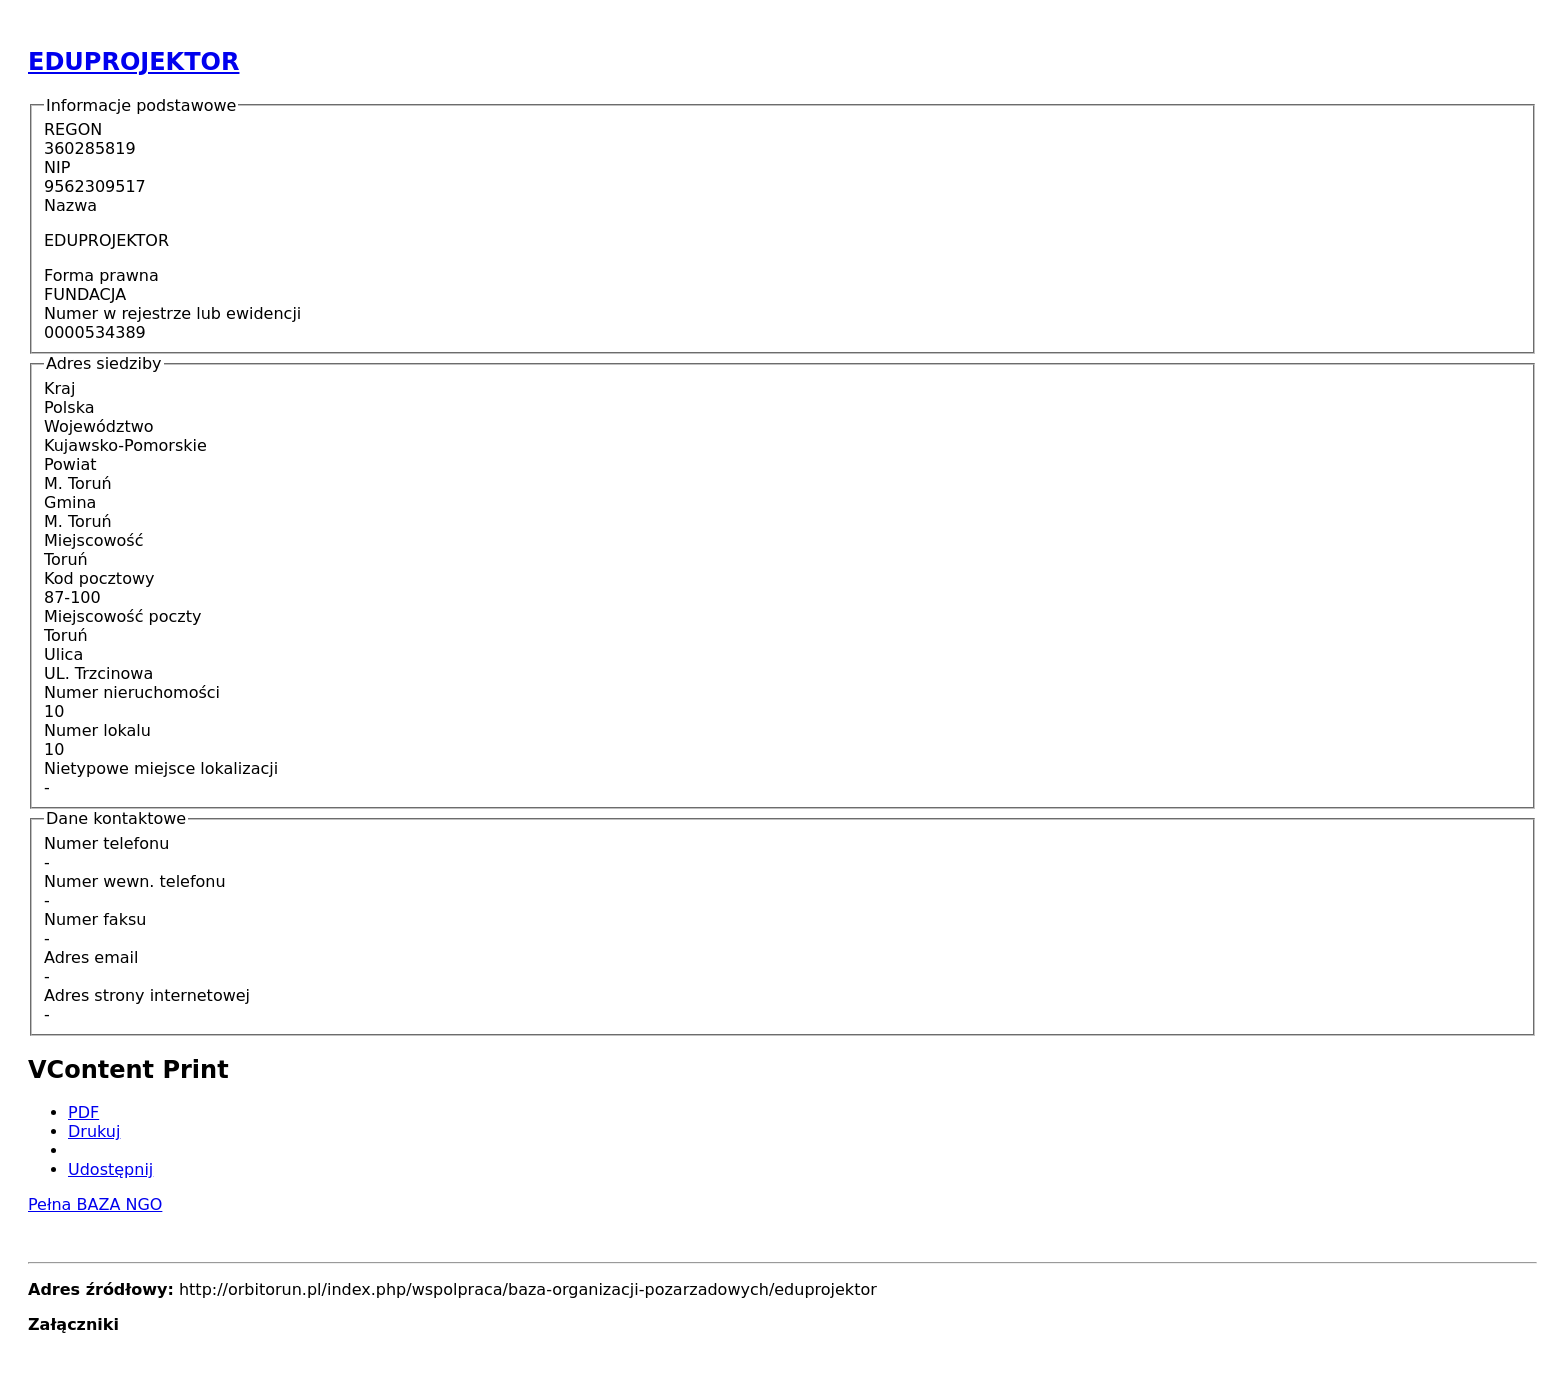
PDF (83, 1112)
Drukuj (94, 1131)
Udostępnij (110, 1169)
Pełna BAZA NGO (95, 1204)
